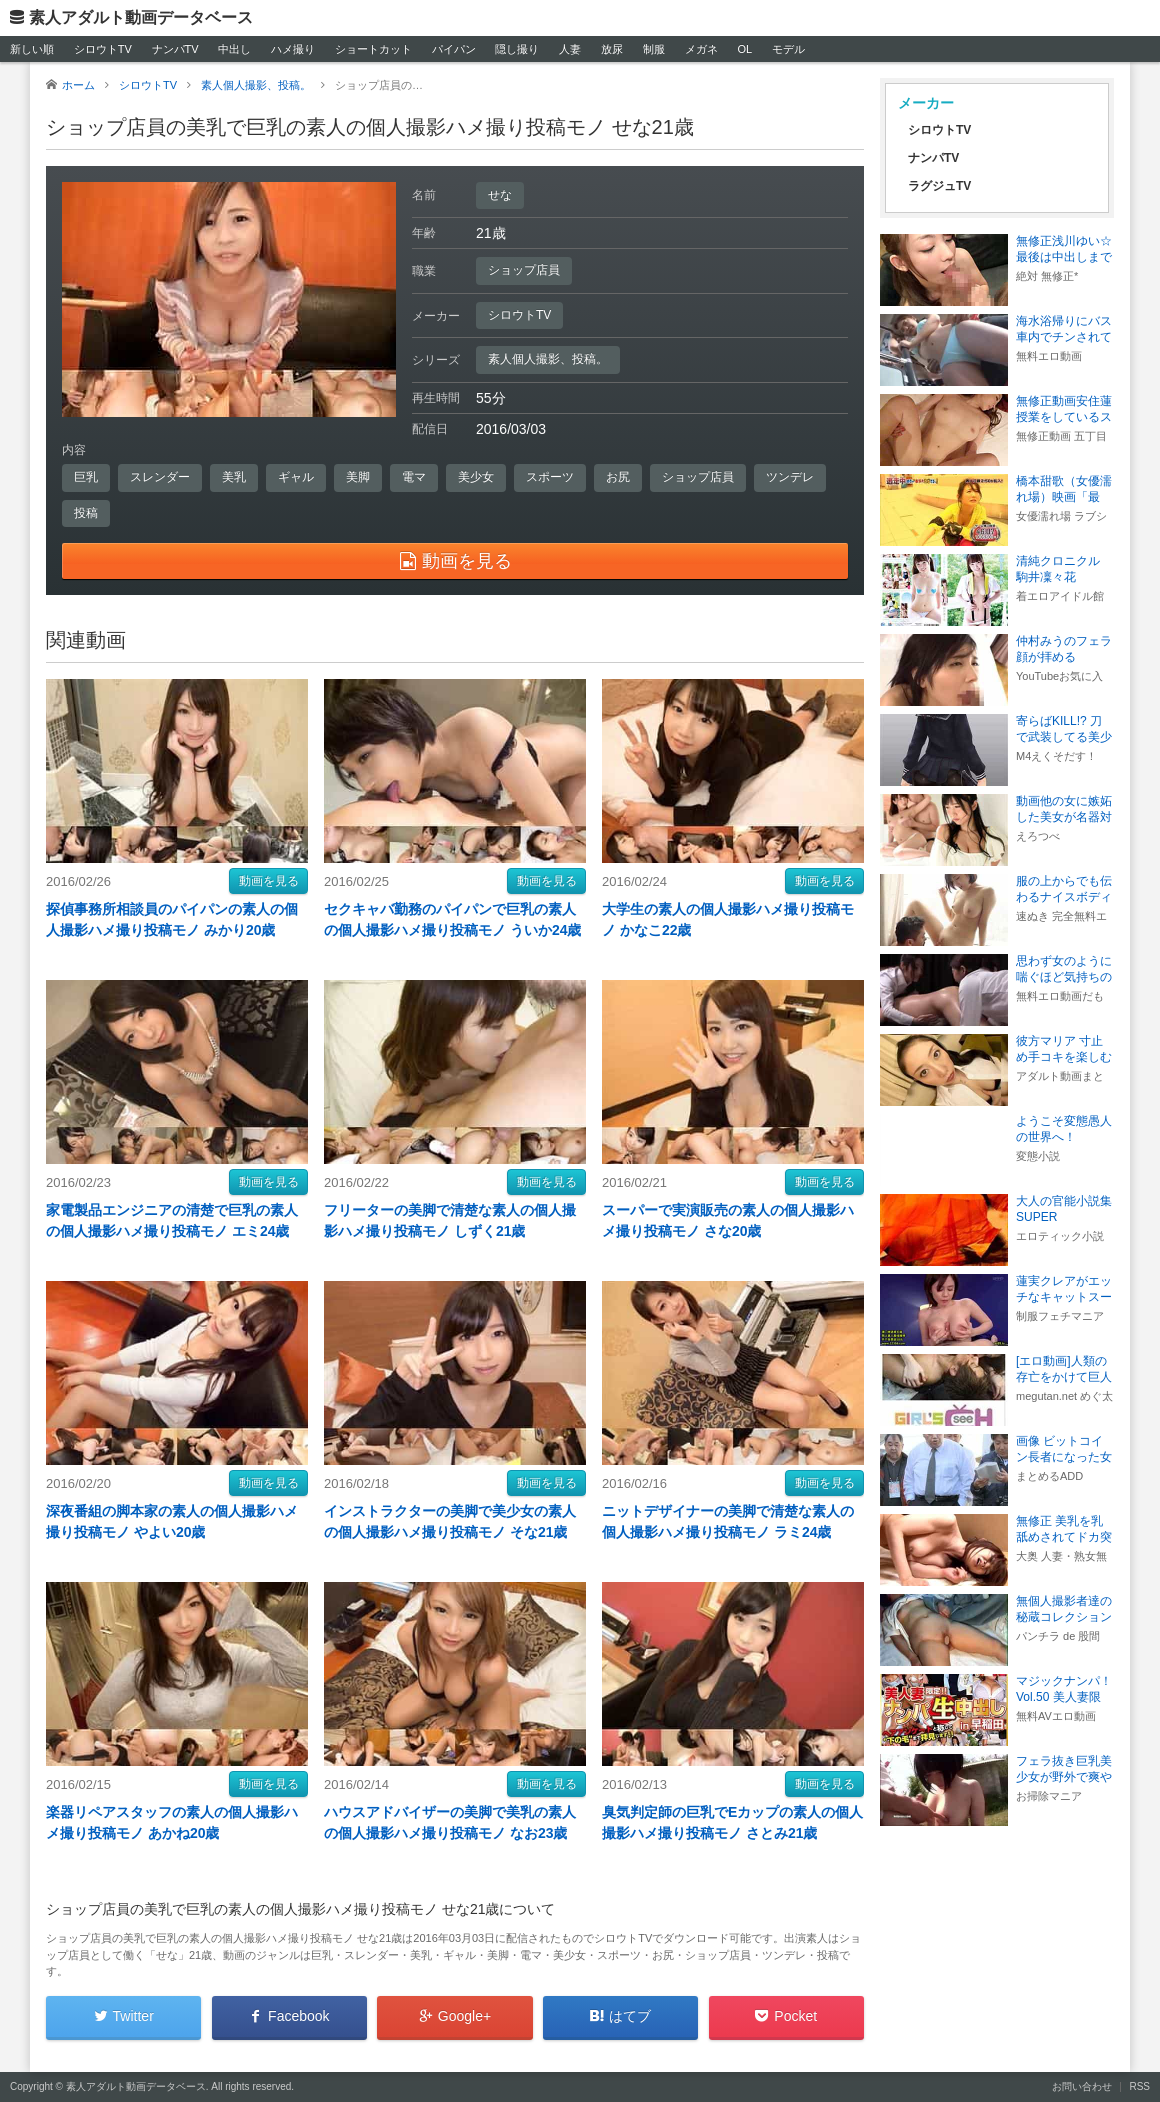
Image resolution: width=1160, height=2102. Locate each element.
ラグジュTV (939, 186)
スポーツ (550, 477)
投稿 (86, 513)
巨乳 (86, 477)
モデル (788, 49)
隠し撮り (517, 49)
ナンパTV (175, 49)
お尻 (618, 477)
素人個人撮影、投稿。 (548, 359)
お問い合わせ (1082, 2086)
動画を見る (269, 881)
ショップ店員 (524, 270)
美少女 (476, 477)
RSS (1139, 2086)
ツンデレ (790, 477)
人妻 (570, 49)
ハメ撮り (293, 49)
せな (500, 195)
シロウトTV (103, 49)
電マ (414, 477)
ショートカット (373, 49)
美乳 (234, 477)
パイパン (454, 49)
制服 (654, 49)
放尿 (612, 49)
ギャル (296, 477)
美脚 (358, 477)
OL (744, 49)
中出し (234, 49)
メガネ (701, 49)
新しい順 (32, 49)
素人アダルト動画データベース (141, 17)
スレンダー (160, 477)
